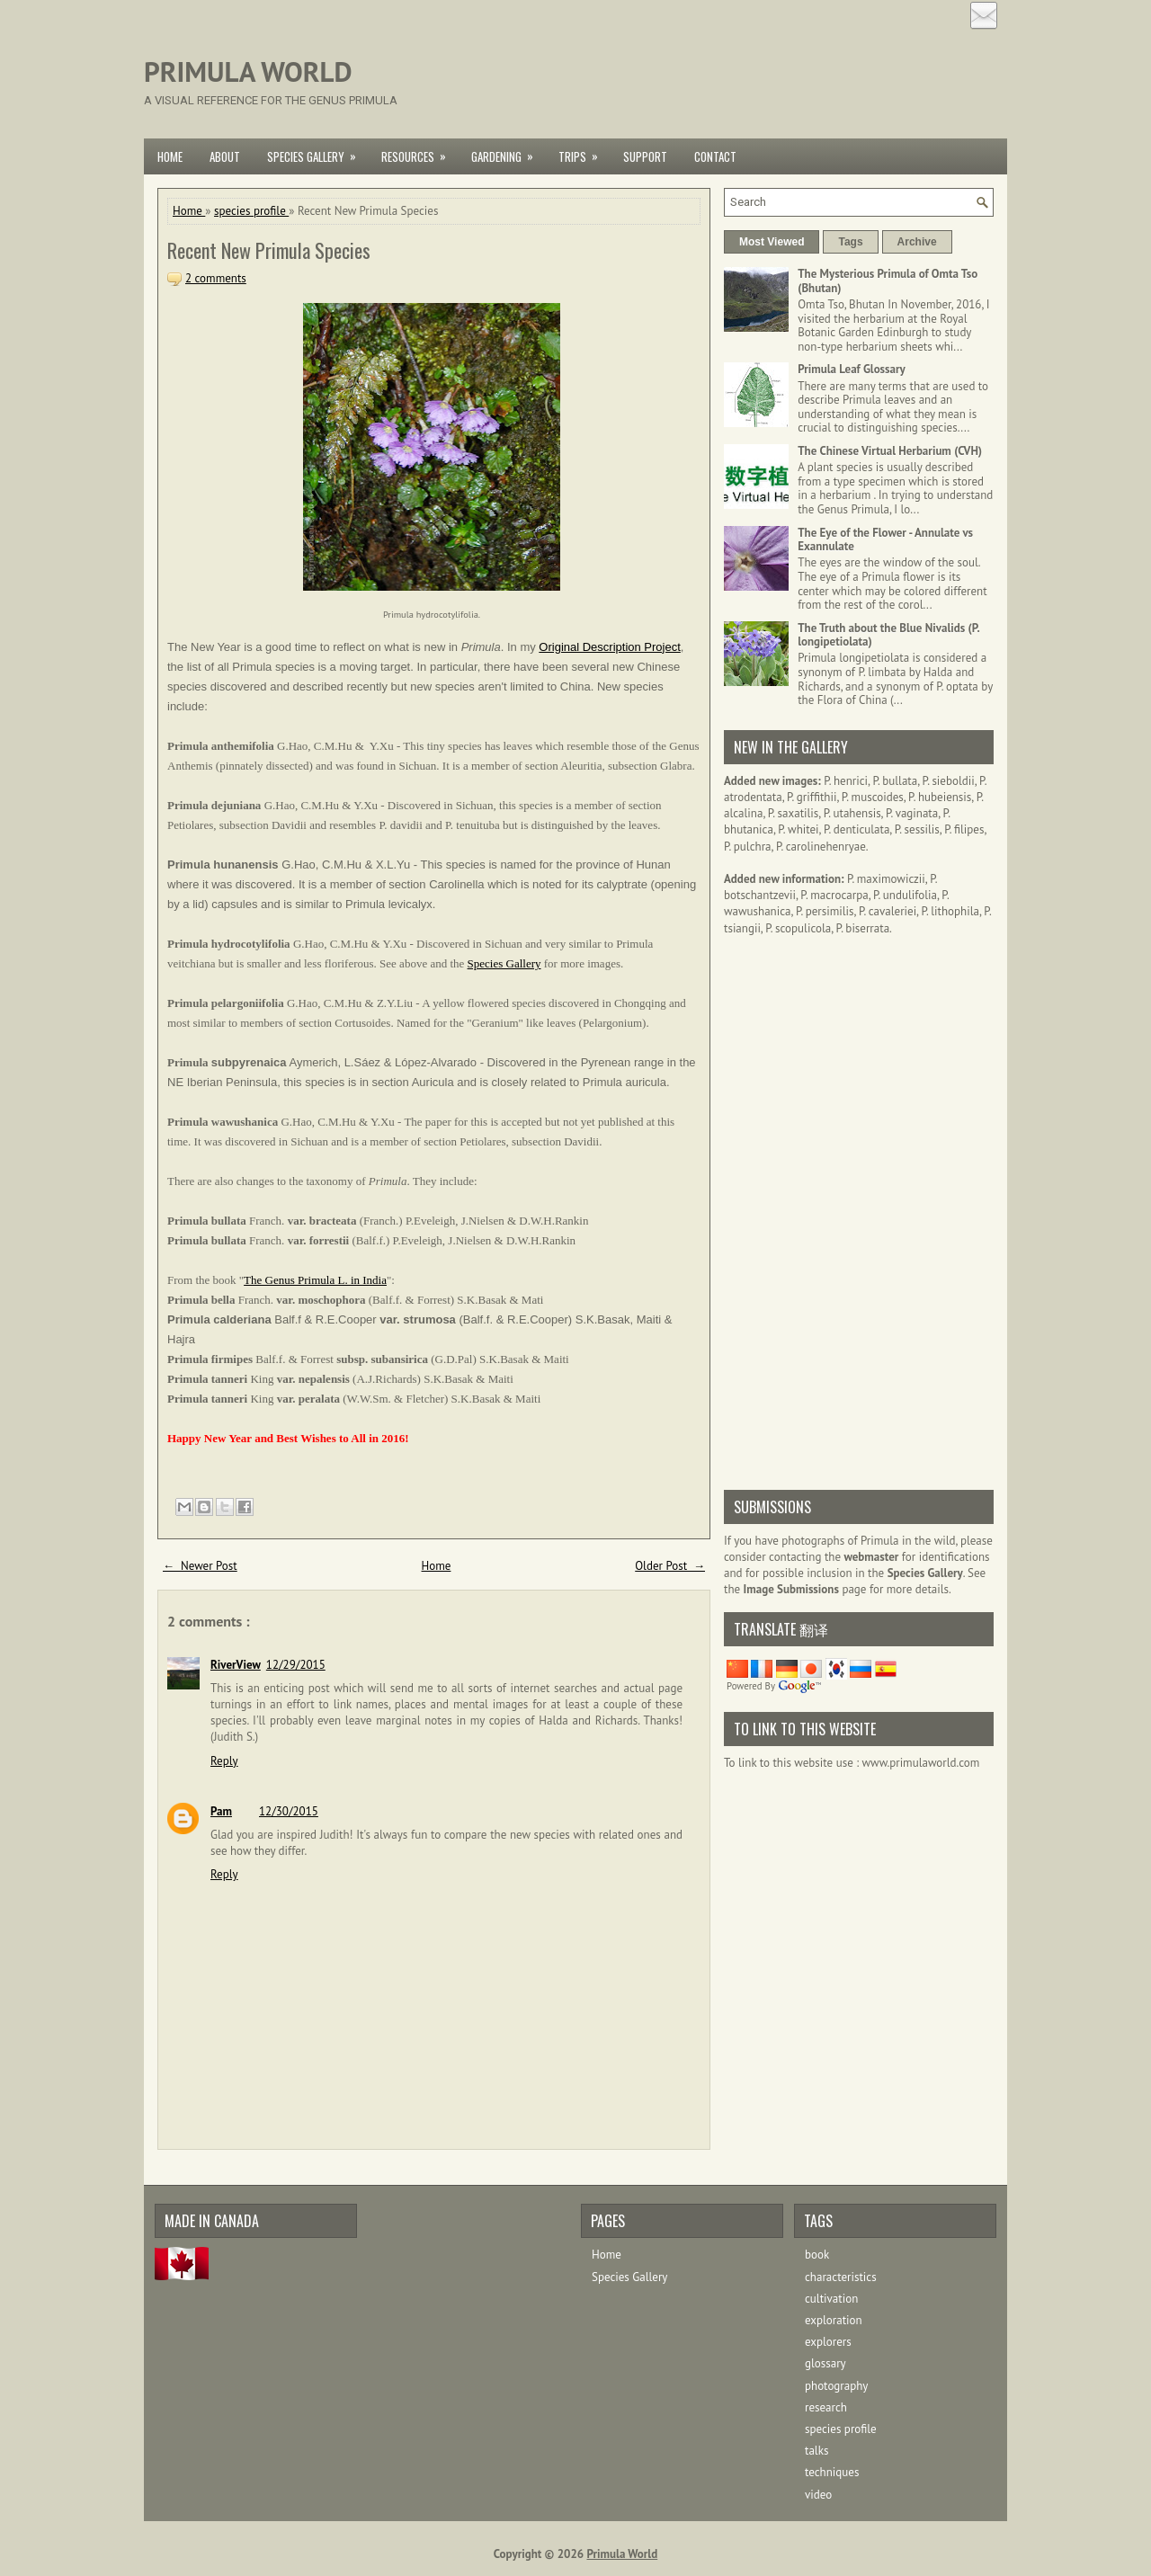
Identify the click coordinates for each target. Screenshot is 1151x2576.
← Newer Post (200, 1565)
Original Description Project (610, 647)
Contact (715, 156)
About (225, 156)
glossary (825, 2363)
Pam (221, 1811)
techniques (832, 2472)
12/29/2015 (296, 1664)
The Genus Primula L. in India (315, 1280)
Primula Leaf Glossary (852, 369)
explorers (828, 2341)
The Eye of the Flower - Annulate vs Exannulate (885, 540)
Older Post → (670, 1565)
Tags (850, 242)
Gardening (508, 151)
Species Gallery (317, 151)
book (817, 2254)
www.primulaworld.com (921, 1762)
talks (816, 2450)
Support (645, 156)
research (826, 2407)
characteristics (841, 2277)
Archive (917, 242)
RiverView (235, 1664)
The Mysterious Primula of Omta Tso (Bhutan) (887, 281)
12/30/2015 (288, 1811)
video (818, 2494)
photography (836, 2385)
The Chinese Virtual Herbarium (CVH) (890, 451)
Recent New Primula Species (268, 250)
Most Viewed (771, 242)
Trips (584, 151)
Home (170, 156)
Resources (419, 151)
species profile (251, 210)
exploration (833, 2320)
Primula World (248, 71)
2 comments (215, 278)
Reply (224, 1761)
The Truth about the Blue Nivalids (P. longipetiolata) (888, 635)
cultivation (831, 2298)
